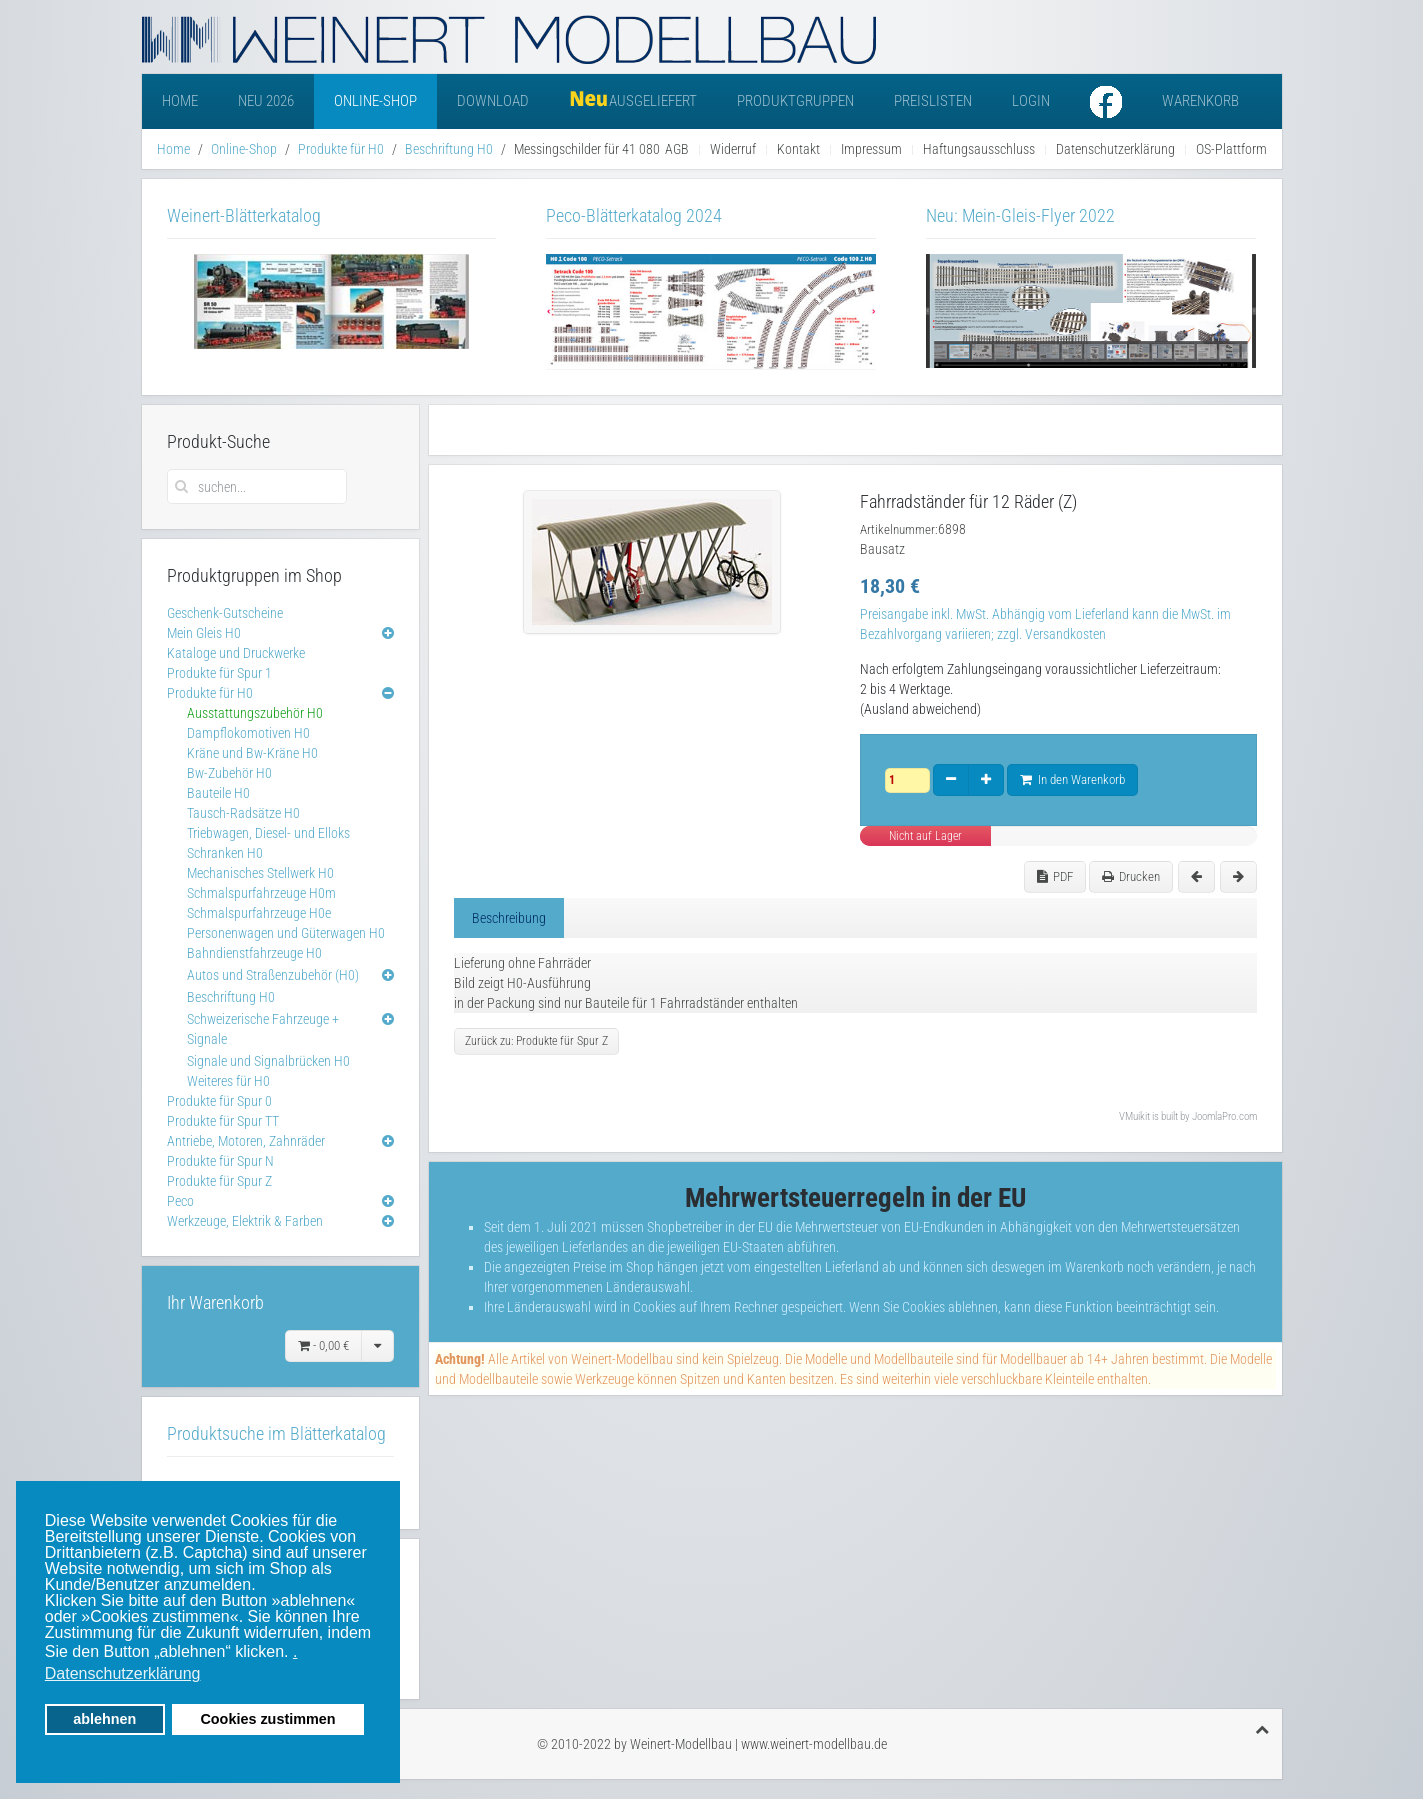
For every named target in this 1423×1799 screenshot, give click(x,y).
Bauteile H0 (218, 793)
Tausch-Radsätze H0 (243, 813)
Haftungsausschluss (979, 149)
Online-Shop (375, 101)
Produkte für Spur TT (223, 1121)
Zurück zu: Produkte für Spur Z (536, 1041)
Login (1031, 101)
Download (493, 101)
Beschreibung (509, 918)
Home (180, 101)
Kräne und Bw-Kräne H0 (252, 753)
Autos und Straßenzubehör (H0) (273, 975)
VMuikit (1134, 1116)
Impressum (871, 149)
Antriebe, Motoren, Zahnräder (246, 1141)
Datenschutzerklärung (1115, 149)
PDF (1055, 876)
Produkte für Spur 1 (219, 673)
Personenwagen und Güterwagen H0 (286, 933)
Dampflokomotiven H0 (248, 733)
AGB (677, 149)
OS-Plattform (1231, 149)
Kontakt (798, 149)
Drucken (1131, 876)
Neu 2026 (266, 101)
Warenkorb (1200, 101)
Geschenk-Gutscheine (225, 613)
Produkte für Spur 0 (219, 1101)
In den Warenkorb (1072, 779)
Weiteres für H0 (228, 1081)
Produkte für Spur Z (219, 1181)
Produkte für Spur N (220, 1161)
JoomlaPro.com (1224, 1116)
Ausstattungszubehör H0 (255, 713)
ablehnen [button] (104, 1719)
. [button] (295, 1651)
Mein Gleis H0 (204, 633)
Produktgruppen (795, 101)
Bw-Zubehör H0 (229, 773)
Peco (180, 1201)
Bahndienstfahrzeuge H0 (254, 953)
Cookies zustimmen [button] (267, 1719)
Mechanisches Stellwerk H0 (260, 873)
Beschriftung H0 (449, 149)
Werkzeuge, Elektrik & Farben (245, 1221)
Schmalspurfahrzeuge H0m (261, 893)
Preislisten (933, 101)
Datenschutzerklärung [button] (123, 1673)
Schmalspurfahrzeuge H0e (259, 913)
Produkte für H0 (341, 149)
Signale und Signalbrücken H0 (268, 1061)
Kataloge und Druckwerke (236, 653)
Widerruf (733, 149)
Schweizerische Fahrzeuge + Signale (263, 1029)
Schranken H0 (225, 853)
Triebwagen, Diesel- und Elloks (268, 833)
